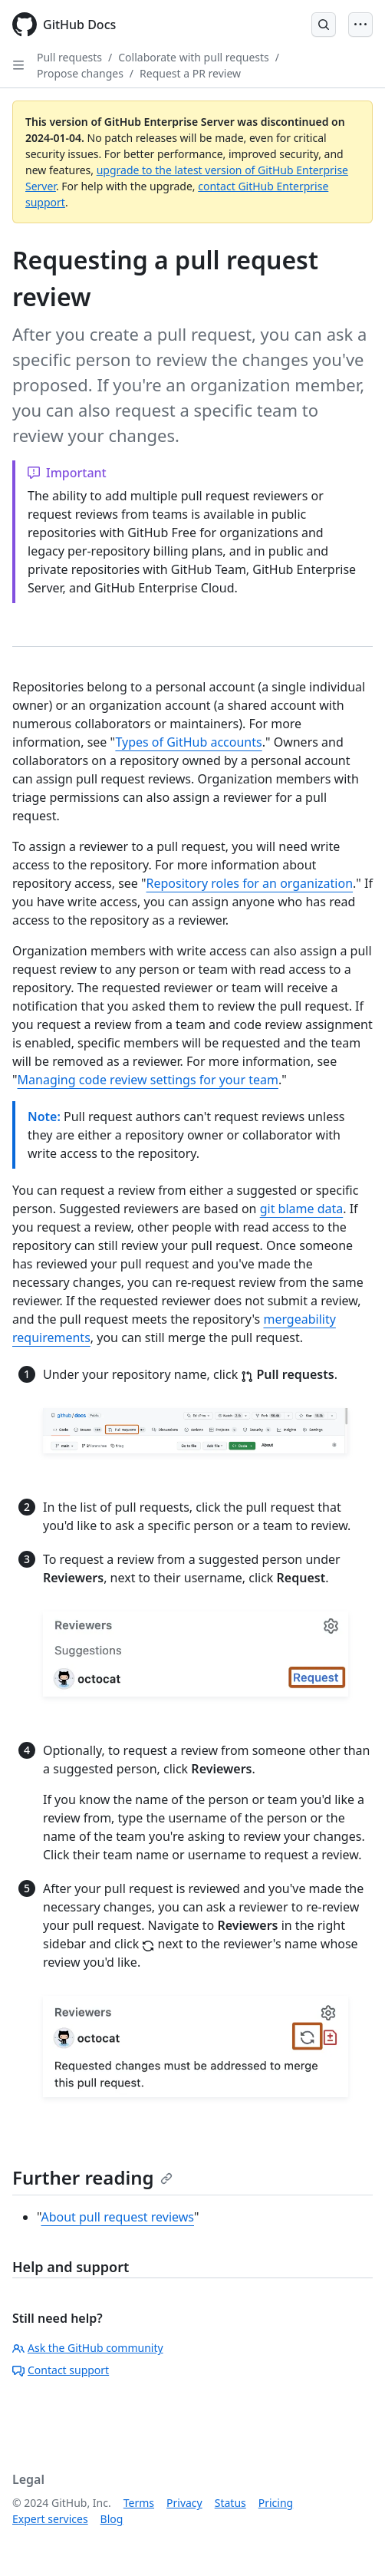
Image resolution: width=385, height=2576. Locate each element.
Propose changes (80, 73)
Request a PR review (190, 73)
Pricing (275, 2502)
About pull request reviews (117, 2216)
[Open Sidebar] (18, 65)
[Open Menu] (360, 24)
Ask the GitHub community (87, 2347)
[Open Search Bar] (323, 24)
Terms (138, 2502)
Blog (111, 2519)
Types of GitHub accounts (188, 742)
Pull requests (69, 57)
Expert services (50, 2519)
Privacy (184, 2502)
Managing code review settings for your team (148, 1079)
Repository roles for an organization (250, 883)
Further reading (92, 2177)
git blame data (302, 1208)
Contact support (60, 2370)
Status (230, 2502)
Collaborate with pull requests (193, 57)
